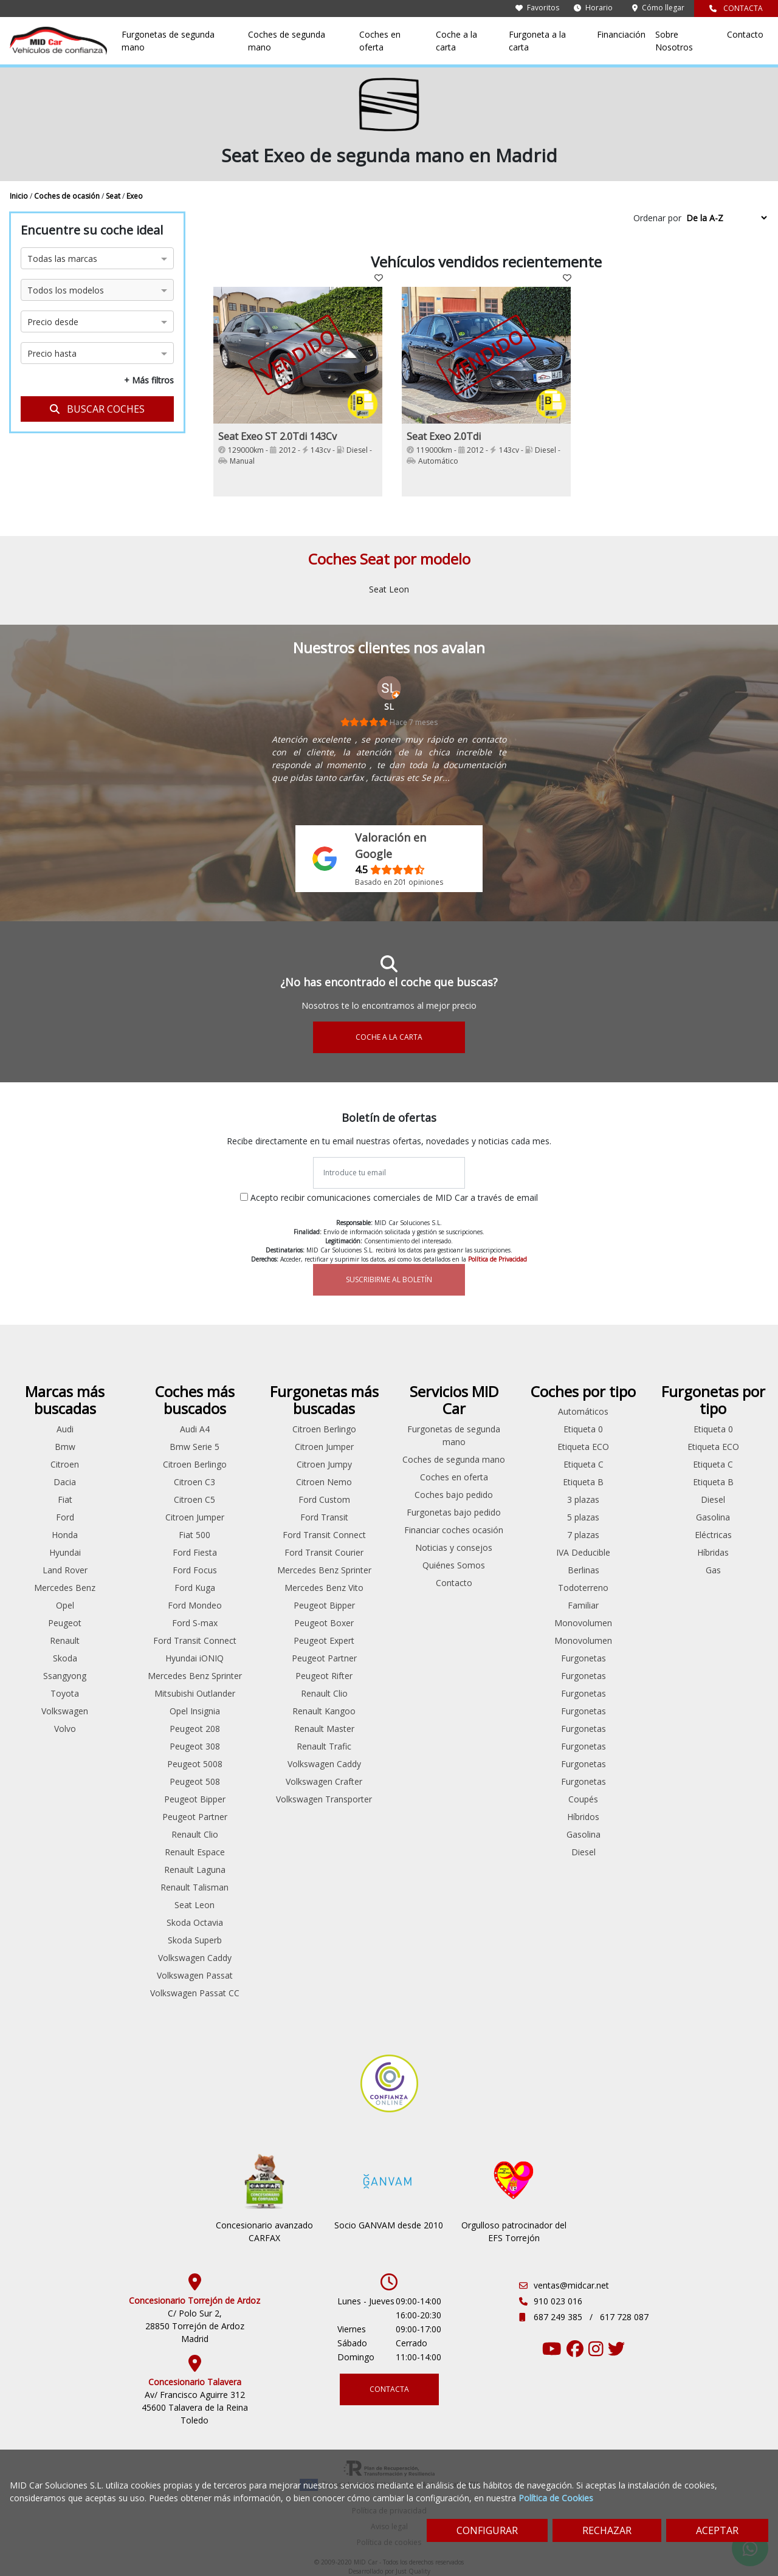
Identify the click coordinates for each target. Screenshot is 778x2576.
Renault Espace (195, 1852)
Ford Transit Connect (194, 1640)
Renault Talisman (194, 1887)
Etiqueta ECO (583, 1446)
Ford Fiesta (195, 1552)
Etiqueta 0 (583, 1429)
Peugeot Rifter (324, 1675)
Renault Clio (194, 1834)
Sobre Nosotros (674, 41)
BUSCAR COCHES (97, 409)
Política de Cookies (555, 2498)
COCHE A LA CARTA (389, 1037)
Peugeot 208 (195, 1728)
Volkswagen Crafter (324, 1781)
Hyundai (65, 1552)
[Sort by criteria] (726, 217)
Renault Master (324, 1728)
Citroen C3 (194, 1482)
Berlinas (583, 1570)
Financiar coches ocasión (453, 1530)
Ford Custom (324, 1499)
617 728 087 (624, 2317)
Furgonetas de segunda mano (168, 41)
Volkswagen (64, 1711)
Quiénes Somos (453, 1565)
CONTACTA (736, 8)
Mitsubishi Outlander (194, 1693)
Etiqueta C (583, 1464)
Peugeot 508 (195, 1781)
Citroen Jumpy (324, 1464)
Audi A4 (195, 1429)
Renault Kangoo (324, 1711)
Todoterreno (583, 1587)
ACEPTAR (717, 2530)
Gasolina (583, 1834)
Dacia (64, 1482)
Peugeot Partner (194, 1816)
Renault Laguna (194, 1869)
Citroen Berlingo (195, 1464)
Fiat (65, 1499)
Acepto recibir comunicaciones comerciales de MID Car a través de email (394, 1197)
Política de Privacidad (497, 1259)
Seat (114, 196)
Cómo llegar (658, 7)
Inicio (20, 196)
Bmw (65, 1446)
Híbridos (583, 1816)
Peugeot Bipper (194, 1799)
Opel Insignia (195, 1711)
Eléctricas (713, 1534)
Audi (65, 1429)
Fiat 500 (194, 1534)
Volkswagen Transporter (324, 1799)
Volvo (65, 1728)
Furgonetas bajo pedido (454, 1512)
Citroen (64, 1464)
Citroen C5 (194, 1499)
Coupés (583, 1799)
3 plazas (583, 1499)
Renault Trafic (324, 1746)
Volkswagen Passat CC (194, 1993)
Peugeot (64, 1623)
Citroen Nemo (324, 1482)
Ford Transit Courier (323, 1552)
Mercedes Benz (64, 1587)
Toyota (64, 1693)
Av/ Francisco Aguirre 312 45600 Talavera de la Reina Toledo (195, 2407)
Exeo (134, 196)
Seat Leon (389, 589)
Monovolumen (583, 1623)
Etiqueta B (583, 1482)
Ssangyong (64, 1675)
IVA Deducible (583, 1552)
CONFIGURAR (487, 2530)
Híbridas (713, 1552)
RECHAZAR (607, 2530)
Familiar (583, 1605)
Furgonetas (583, 1658)
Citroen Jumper (194, 1517)
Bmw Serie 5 (194, 1446)
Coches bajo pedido (454, 1494)
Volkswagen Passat (195, 1975)
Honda (65, 1534)
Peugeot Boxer (324, 1623)
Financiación (621, 34)
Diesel (583, 1852)
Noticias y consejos (453, 1547)
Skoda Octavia (195, 1922)
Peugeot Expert (324, 1640)
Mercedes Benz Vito (323, 1587)
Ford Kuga (194, 1587)
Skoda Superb (195, 1940)
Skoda (65, 1658)
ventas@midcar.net (571, 2285)
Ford (65, 1517)
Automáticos (583, 1411)
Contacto (745, 34)
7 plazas (583, 1534)
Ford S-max (195, 1623)
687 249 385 (559, 2317)
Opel (65, 1605)
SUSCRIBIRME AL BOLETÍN (389, 1279)
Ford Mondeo (195, 1605)
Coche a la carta (456, 41)
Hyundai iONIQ (194, 1658)
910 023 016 (558, 2301)
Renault (65, 1640)
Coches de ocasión (68, 196)
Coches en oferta (380, 41)
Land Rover (65, 1570)
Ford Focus (195, 1570)
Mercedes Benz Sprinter (195, 1675)
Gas (713, 1570)
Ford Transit (324, 1517)
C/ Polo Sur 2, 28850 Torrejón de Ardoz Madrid (194, 2325)
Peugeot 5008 (194, 1764)
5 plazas (583, 1517)
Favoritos (537, 7)
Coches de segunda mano (286, 41)
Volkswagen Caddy (195, 1957)
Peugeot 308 (195, 1746)
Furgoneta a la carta (537, 41)
